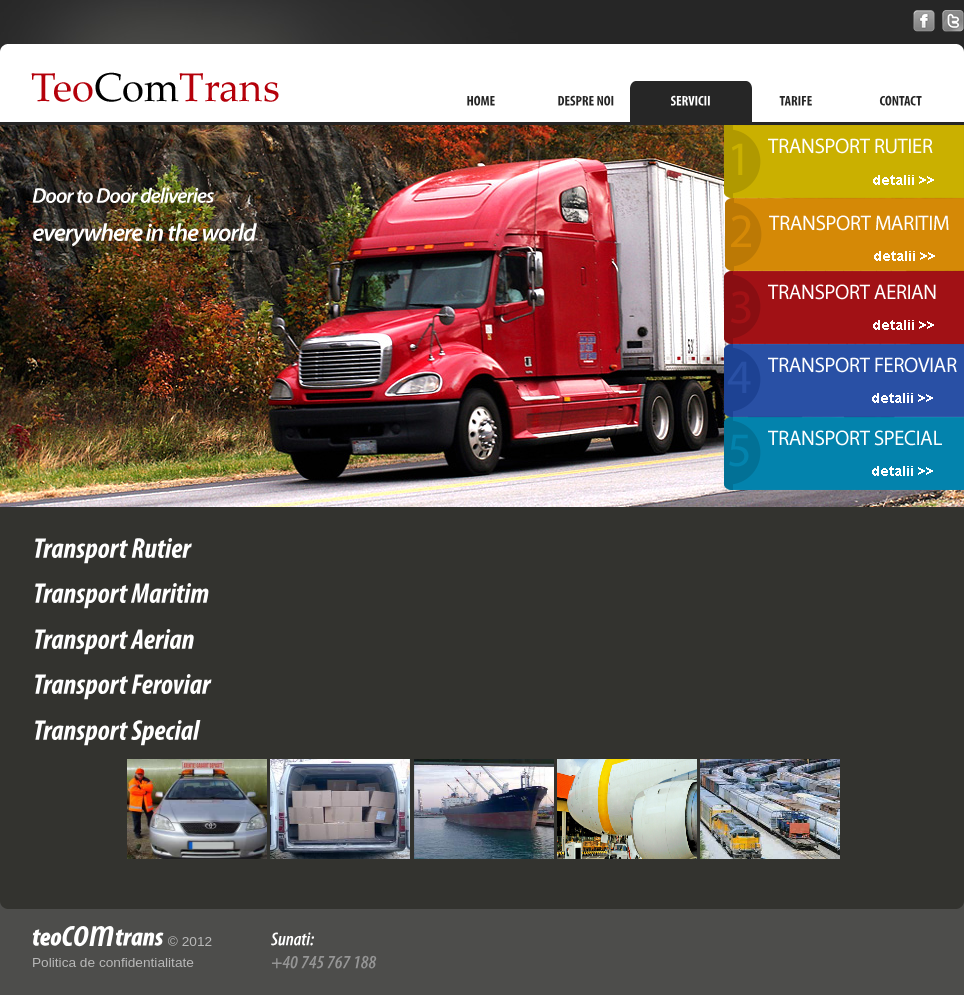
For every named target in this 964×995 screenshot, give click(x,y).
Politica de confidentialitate (113, 962)
